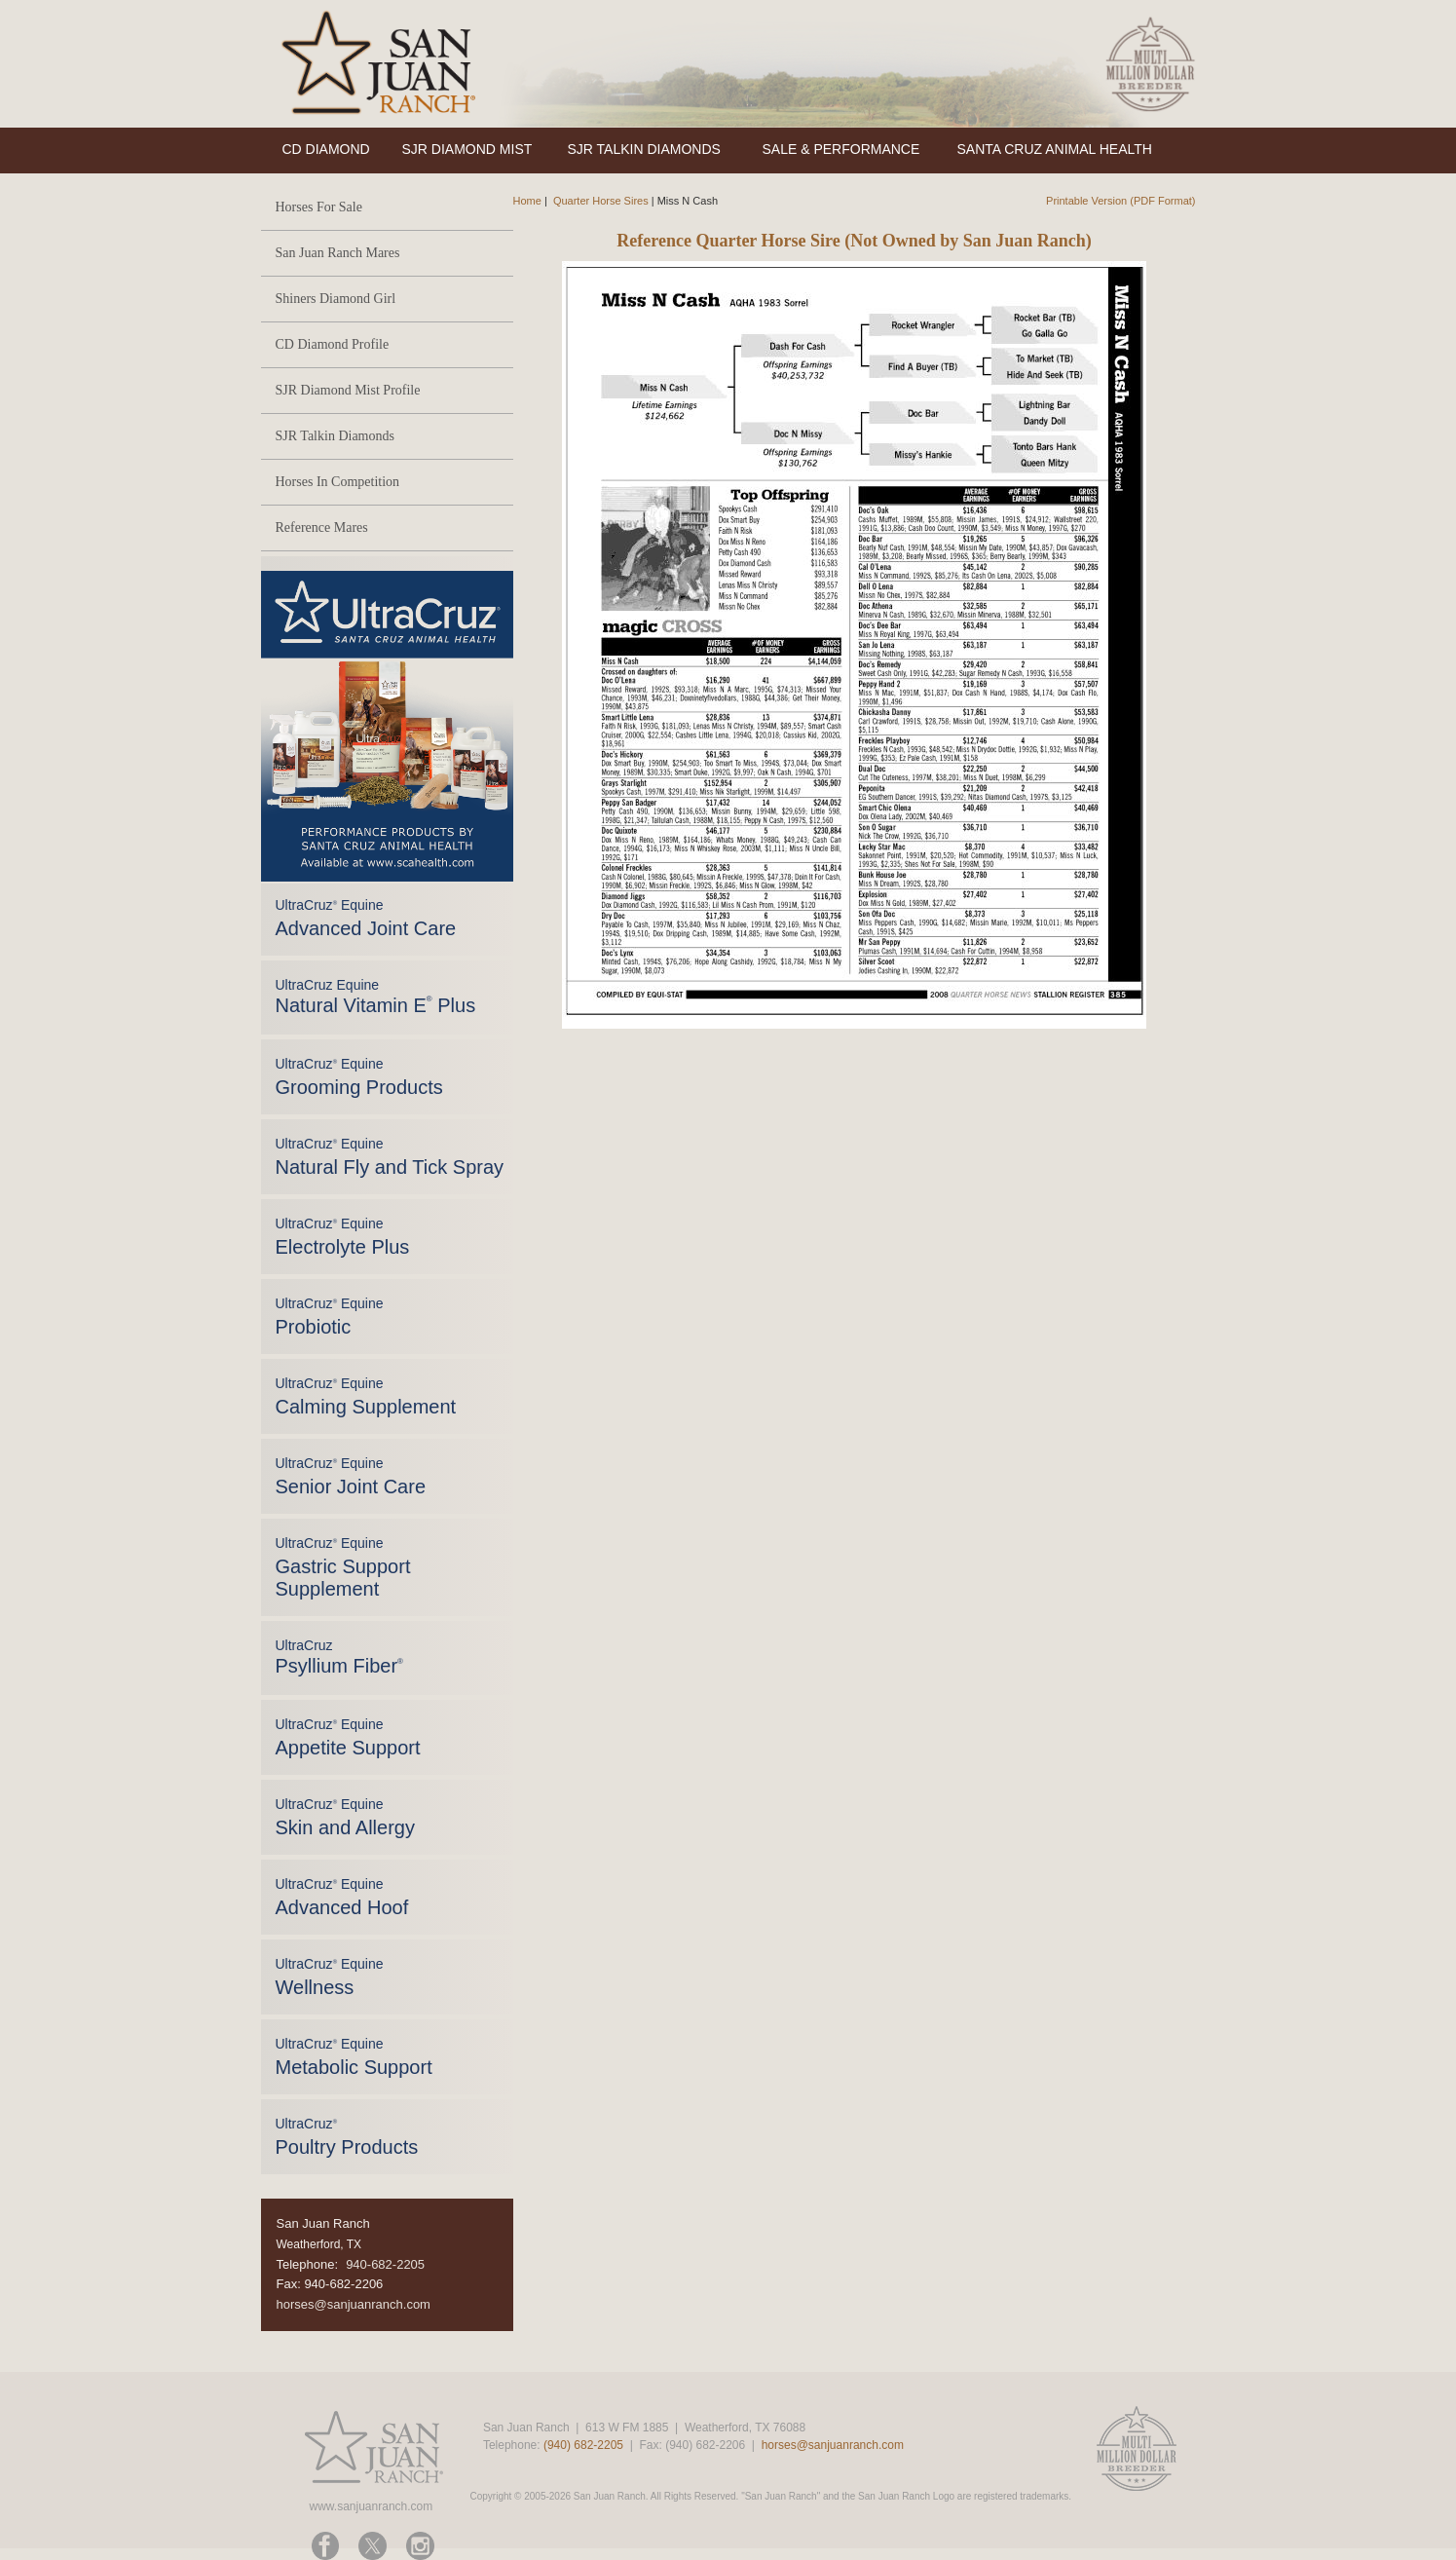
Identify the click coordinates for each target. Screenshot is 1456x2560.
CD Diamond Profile (333, 344)
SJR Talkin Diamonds (335, 436)
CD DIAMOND (326, 149)
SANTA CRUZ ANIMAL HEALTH (1054, 149)
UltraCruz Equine (376, 996)
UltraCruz (339, 1657)
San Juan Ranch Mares (338, 252)
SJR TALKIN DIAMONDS (644, 149)
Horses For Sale (319, 207)
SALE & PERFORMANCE (841, 149)
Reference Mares (322, 527)
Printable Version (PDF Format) (1120, 201)
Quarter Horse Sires (601, 201)
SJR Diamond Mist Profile (348, 390)
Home (527, 201)
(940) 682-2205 (583, 2445)
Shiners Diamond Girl (336, 298)
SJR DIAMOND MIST (467, 149)
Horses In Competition (338, 481)
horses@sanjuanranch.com (353, 2304)
